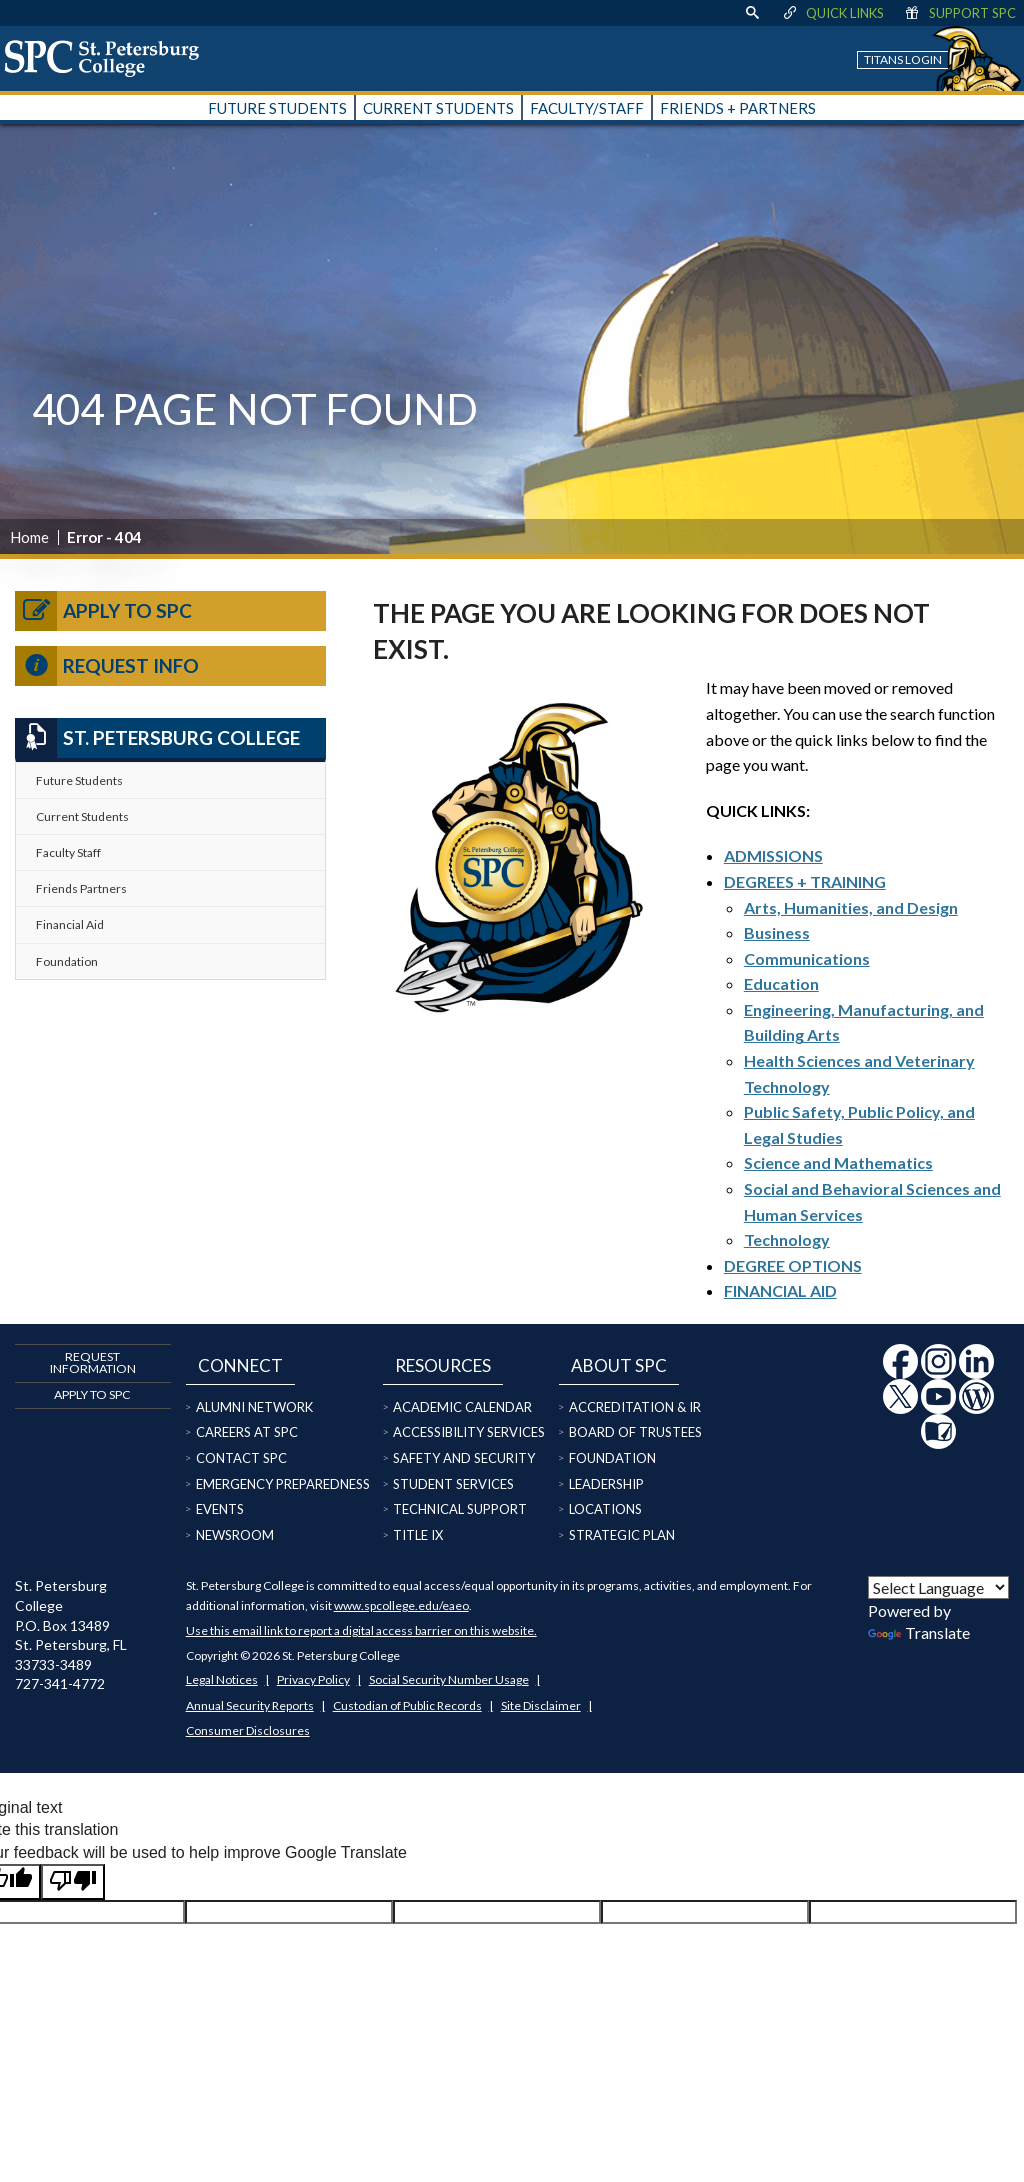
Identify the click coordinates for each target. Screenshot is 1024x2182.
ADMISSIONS (773, 855)
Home (29, 537)
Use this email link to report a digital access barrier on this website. (361, 1630)
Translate (919, 1632)
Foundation (67, 961)
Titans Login (903, 59)
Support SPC (959, 13)
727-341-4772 (60, 1683)
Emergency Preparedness (283, 1484)
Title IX (418, 1535)
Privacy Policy (313, 1679)
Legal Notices (222, 1679)
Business (777, 932)
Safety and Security (464, 1458)
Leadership (606, 1484)
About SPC (619, 1365)
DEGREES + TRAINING (805, 881)
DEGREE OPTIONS (793, 1265)
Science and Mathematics (838, 1162)
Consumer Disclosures (248, 1730)
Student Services (453, 1484)
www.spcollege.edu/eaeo (401, 1605)
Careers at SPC (247, 1432)
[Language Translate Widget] (938, 1587)
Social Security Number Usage (449, 1679)
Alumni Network (254, 1407)
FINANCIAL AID (780, 1290)
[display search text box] (752, 13)
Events (220, 1509)
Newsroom (235, 1535)
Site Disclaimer (541, 1705)
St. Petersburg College (157, 738)
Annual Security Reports (250, 1705)
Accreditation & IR (635, 1407)
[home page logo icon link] (109, 58)
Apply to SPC (103, 611)
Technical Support (460, 1509)
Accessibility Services (469, 1432)
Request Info (107, 666)
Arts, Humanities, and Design (851, 907)
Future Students (79, 780)
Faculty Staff (68, 852)
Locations (605, 1509)
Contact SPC (241, 1458)
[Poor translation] (73, 1882)
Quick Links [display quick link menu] (832, 13)
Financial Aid (70, 924)
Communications (807, 958)
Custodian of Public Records (407, 1705)
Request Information (93, 1362)
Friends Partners (81, 888)
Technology (787, 1239)
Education (781, 983)
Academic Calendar (462, 1407)
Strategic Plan (622, 1535)
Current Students (82, 816)
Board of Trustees (635, 1432)
